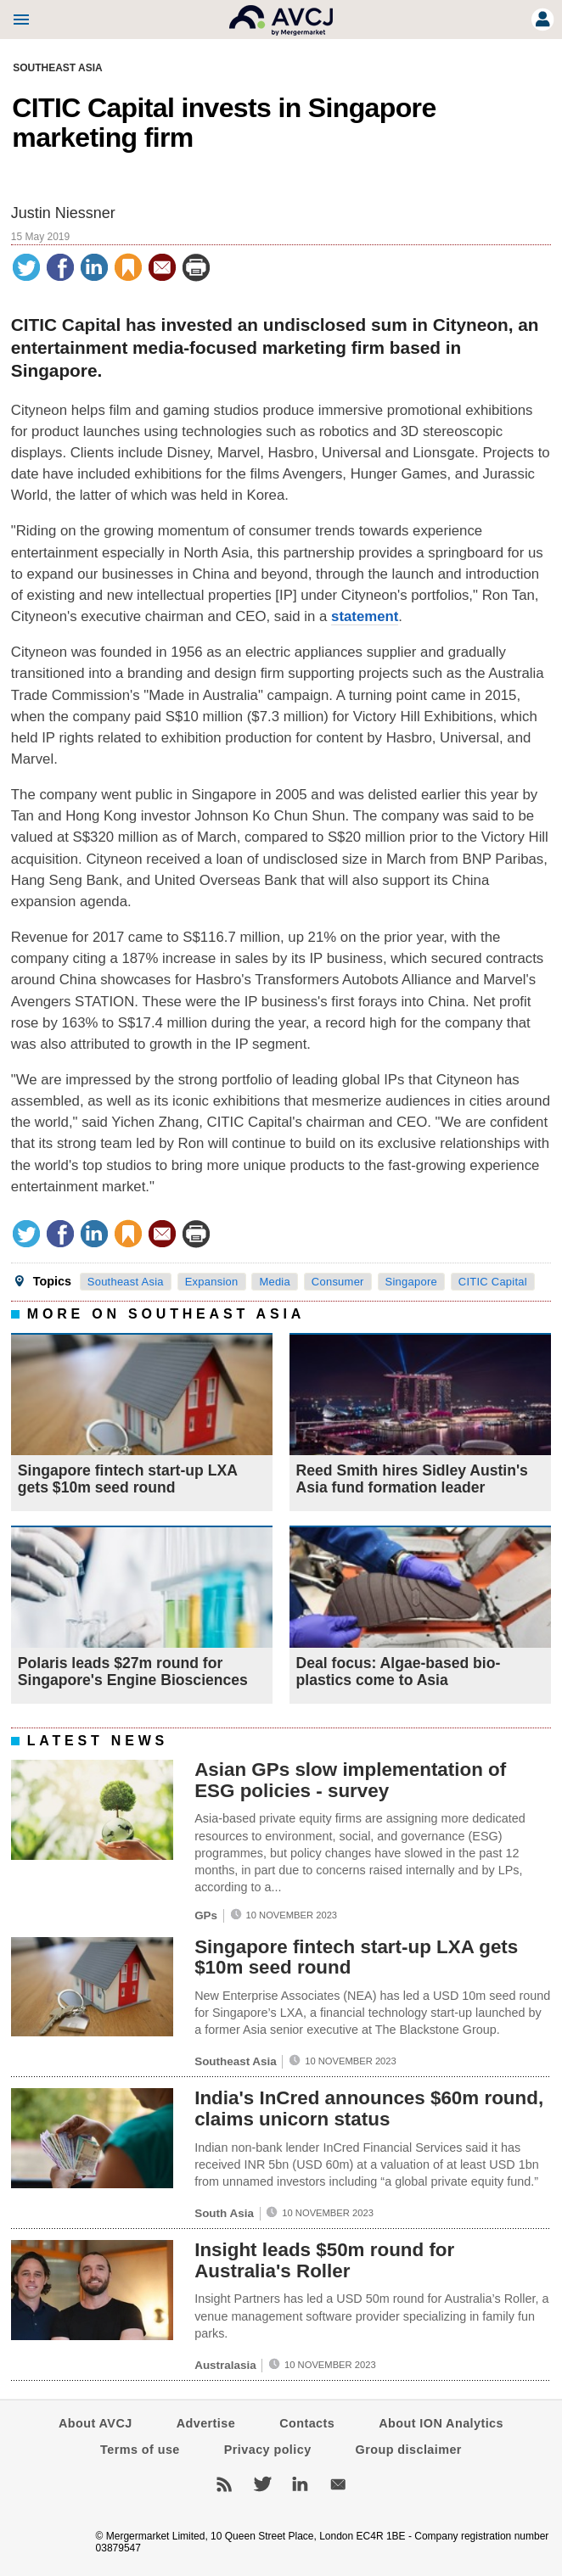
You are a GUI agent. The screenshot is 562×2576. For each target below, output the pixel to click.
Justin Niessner (63, 212)
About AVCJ (95, 2423)
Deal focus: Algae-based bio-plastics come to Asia (398, 1671)
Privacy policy (268, 2449)
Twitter (262, 2484)
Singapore (411, 1281)
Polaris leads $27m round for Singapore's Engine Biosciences (133, 1671)
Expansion (212, 1281)
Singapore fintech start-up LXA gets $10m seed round (127, 1479)
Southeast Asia (58, 68)
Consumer (338, 1281)
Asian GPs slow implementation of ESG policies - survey (350, 1780)
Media (274, 1281)
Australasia (225, 2365)
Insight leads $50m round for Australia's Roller (324, 2260)
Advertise (206, 2423)
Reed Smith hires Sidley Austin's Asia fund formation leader (412, 1479)
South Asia (224, 2213)
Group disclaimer (409, 2449)
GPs (205, 1915)
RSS (224, 2484)
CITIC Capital (492, 1281)
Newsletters (338, 2484)
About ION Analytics (441, 2423)
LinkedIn (299, 2484)
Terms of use (140, 2449)
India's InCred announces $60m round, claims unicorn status (368, 2108)
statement (364, 616)
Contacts (306, 2423)
